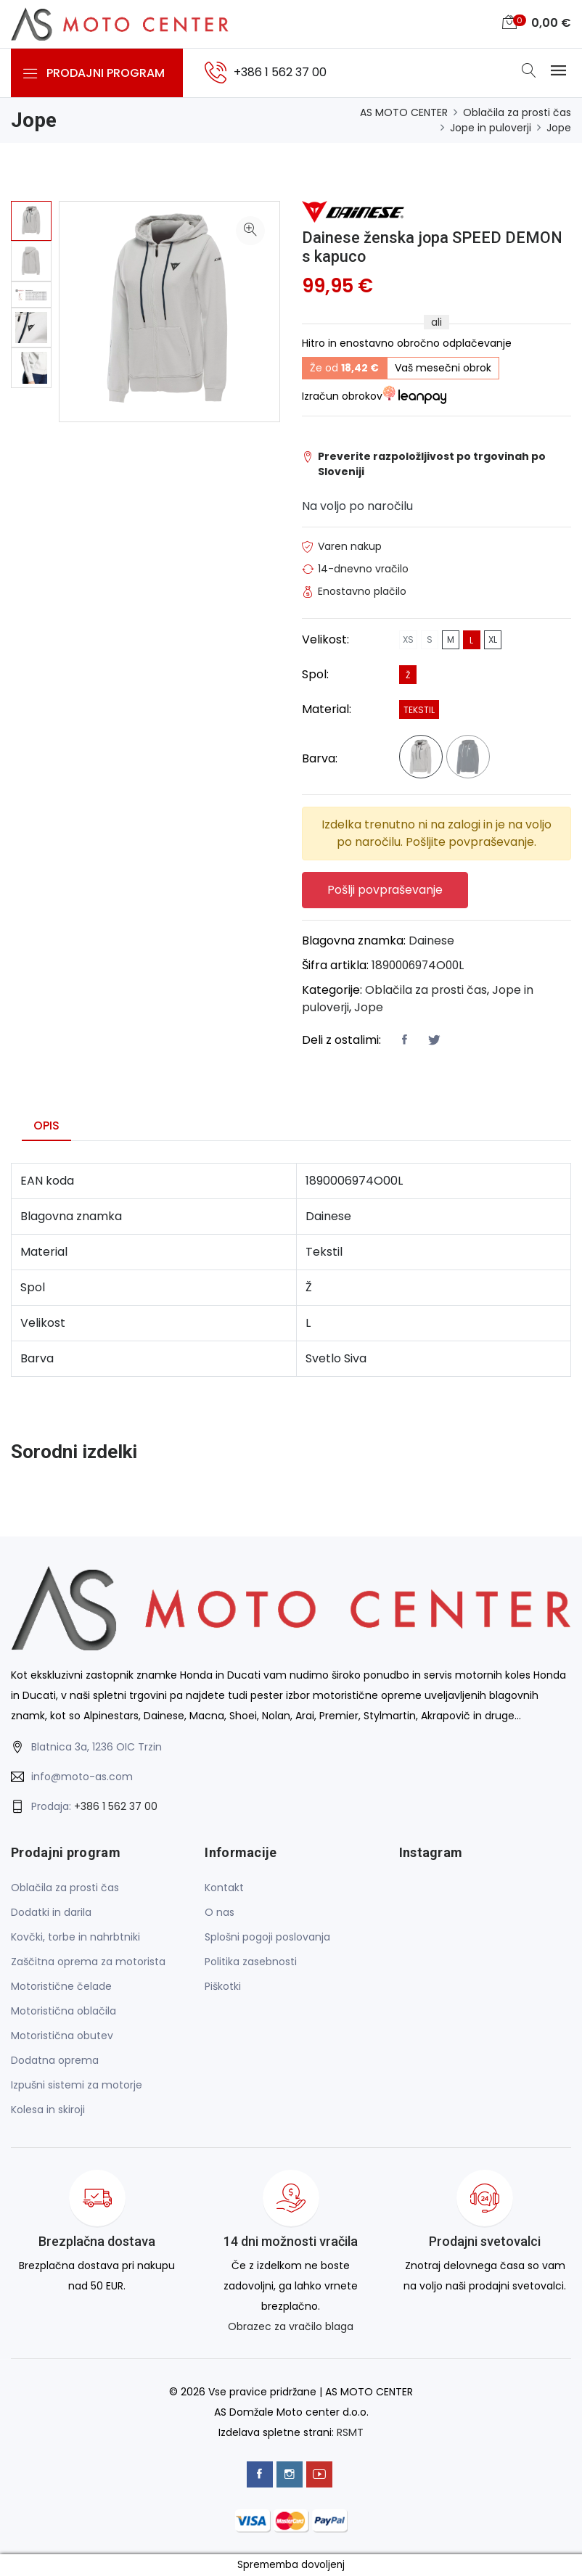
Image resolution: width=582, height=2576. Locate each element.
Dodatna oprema (55, 2061)
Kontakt (224, 1888)
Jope (558, 127)
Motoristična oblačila (63, 2011)
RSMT (350, 2433)
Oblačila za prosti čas (517, 112)
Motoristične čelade (61, 1987)
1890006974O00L (420, 966)
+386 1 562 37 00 (115, 1808)
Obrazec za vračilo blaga (290, 2327)
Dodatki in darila (51, 1913)
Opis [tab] (46, 1126)
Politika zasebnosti (251, 1962)
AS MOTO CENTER (404, 112)
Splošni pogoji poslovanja (267, 1937)
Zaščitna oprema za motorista (88, 1962)
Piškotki (223, 1987)
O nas (219, 1913)
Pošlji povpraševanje (386, 890)
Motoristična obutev (62, 2036)
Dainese (431, 941)
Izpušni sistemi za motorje (76, 2085)
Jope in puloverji (490, 127)
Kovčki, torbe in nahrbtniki (75, 1937)
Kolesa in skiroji (48, 2110)
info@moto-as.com (82, 1778)
